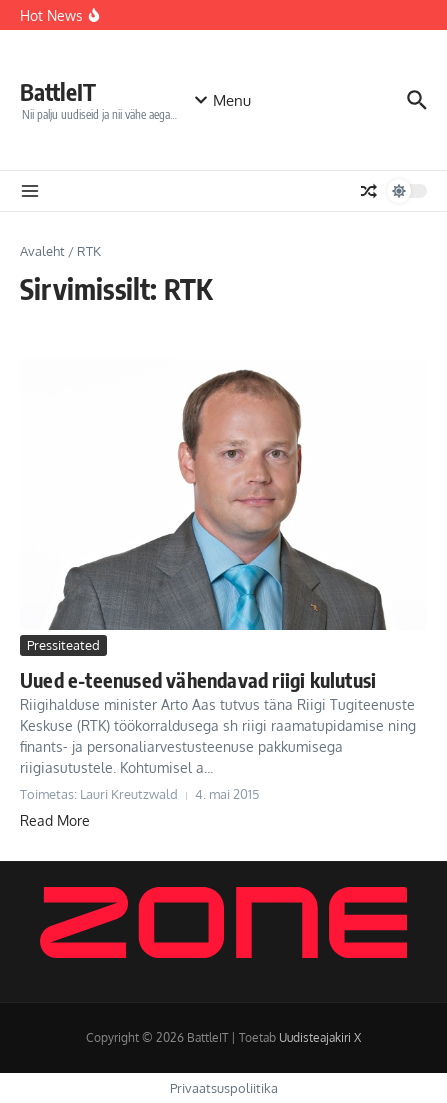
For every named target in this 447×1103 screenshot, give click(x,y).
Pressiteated (63, 645)
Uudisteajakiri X (320, 1037)
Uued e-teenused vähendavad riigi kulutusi (198, 679)
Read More (55, 820)
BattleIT (58, 91)
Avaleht (42, 251)
